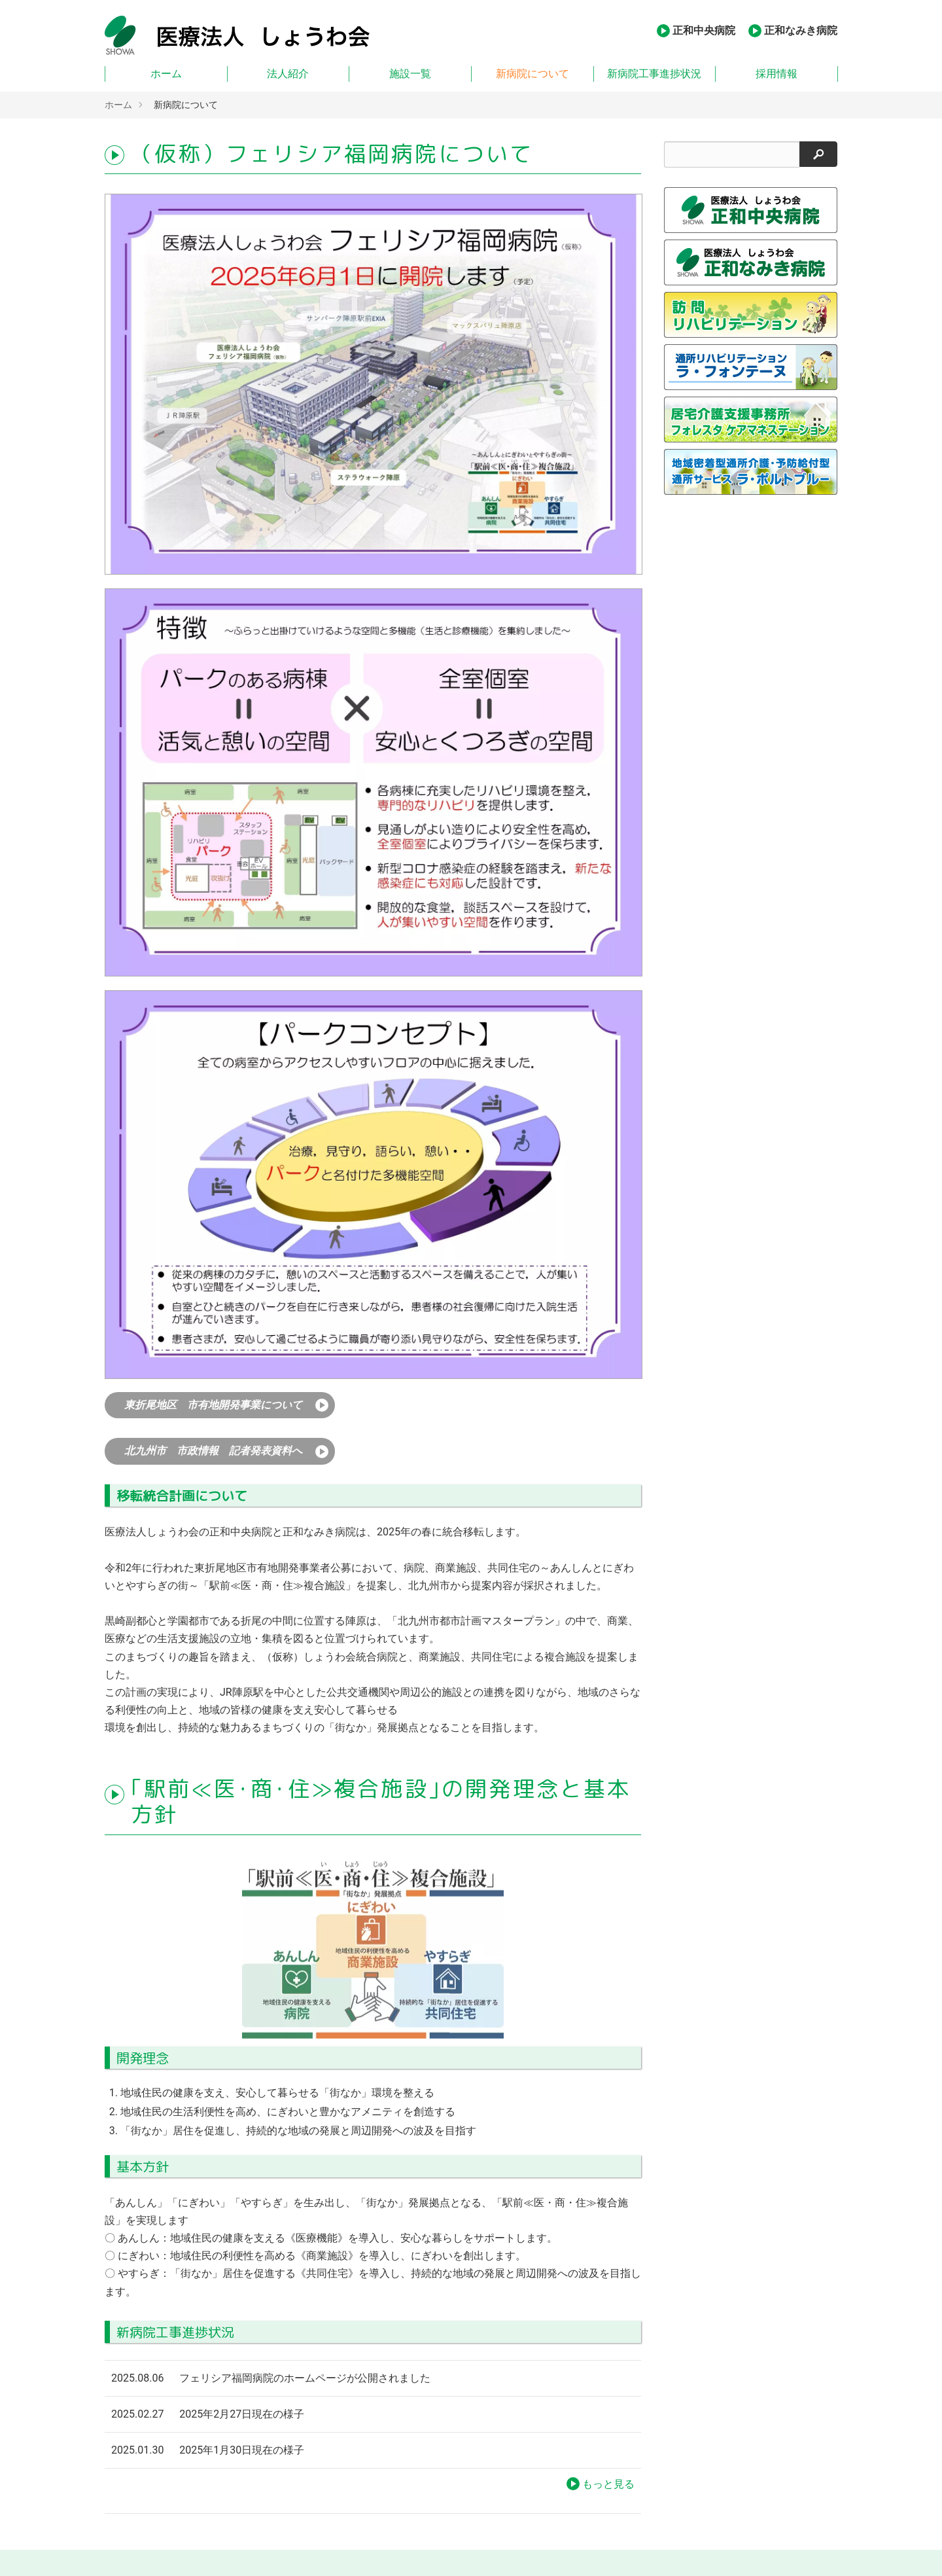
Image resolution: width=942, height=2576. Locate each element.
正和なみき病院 (800, 30)
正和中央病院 (703, 30)
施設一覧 (410, 73)
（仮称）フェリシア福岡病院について (332, 154)
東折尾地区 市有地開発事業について (213, 1405)
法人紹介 (288, 73)
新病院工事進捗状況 (654, 73)
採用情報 (776, 73)
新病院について (532, 73)
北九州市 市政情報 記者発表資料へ (213, 1450)
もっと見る (608, 2484)
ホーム (166, 73)
